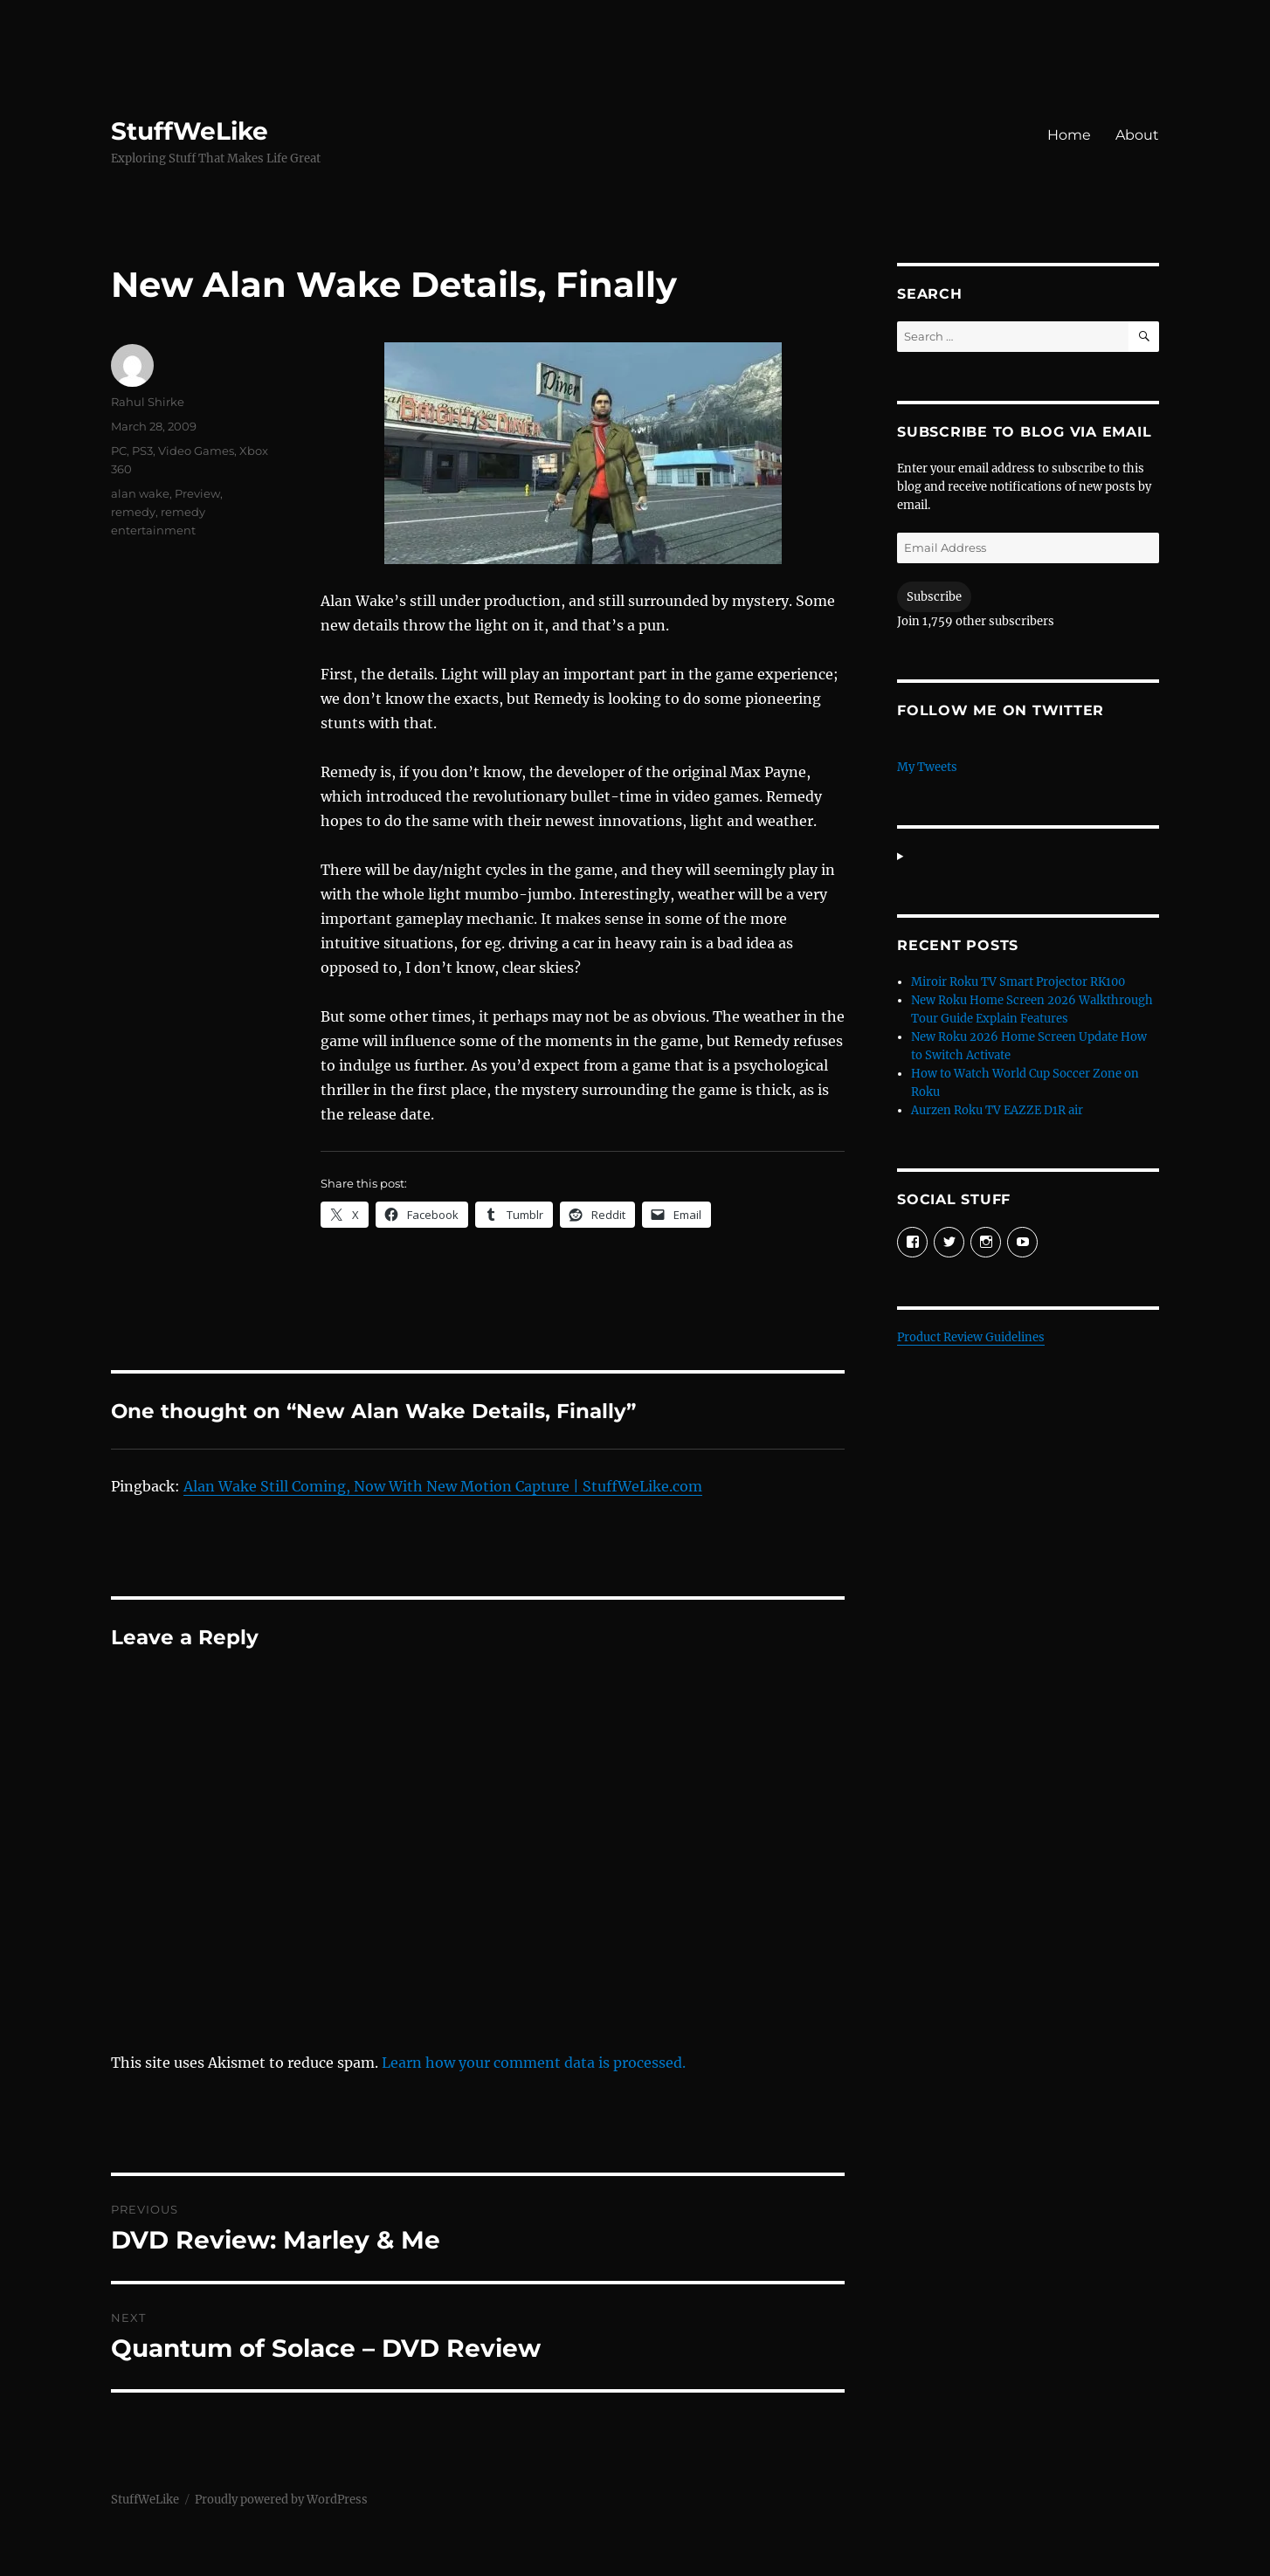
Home (1069, 135)
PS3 (142, 451)
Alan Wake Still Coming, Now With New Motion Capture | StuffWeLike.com (442, 1486)
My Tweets (927, 767)
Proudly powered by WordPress (281, 2499)
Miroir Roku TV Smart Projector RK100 (1018, 982)
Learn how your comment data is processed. (534, 2062)
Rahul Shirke (147, 402)
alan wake (140, 493)
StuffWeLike (189, 131)
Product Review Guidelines (971, 1337)
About (1137, 135)
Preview (197, 493)
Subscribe (934, 596)
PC (119, 451)
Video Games (196, 451)
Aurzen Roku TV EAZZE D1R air (997, 1110)
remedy (133, 512)
